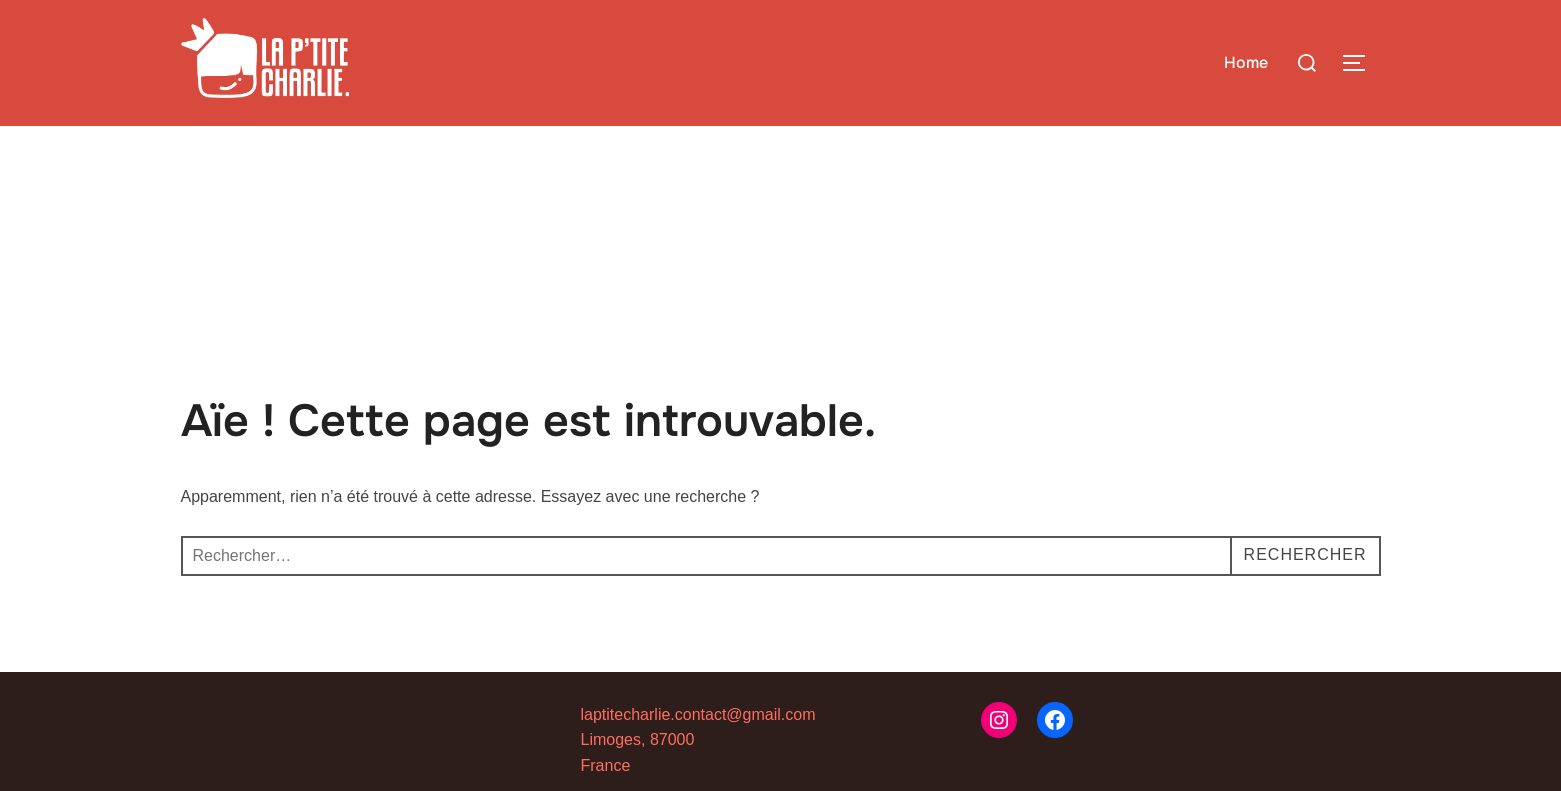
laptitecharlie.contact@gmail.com (698, 714)
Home (1246, 62)
